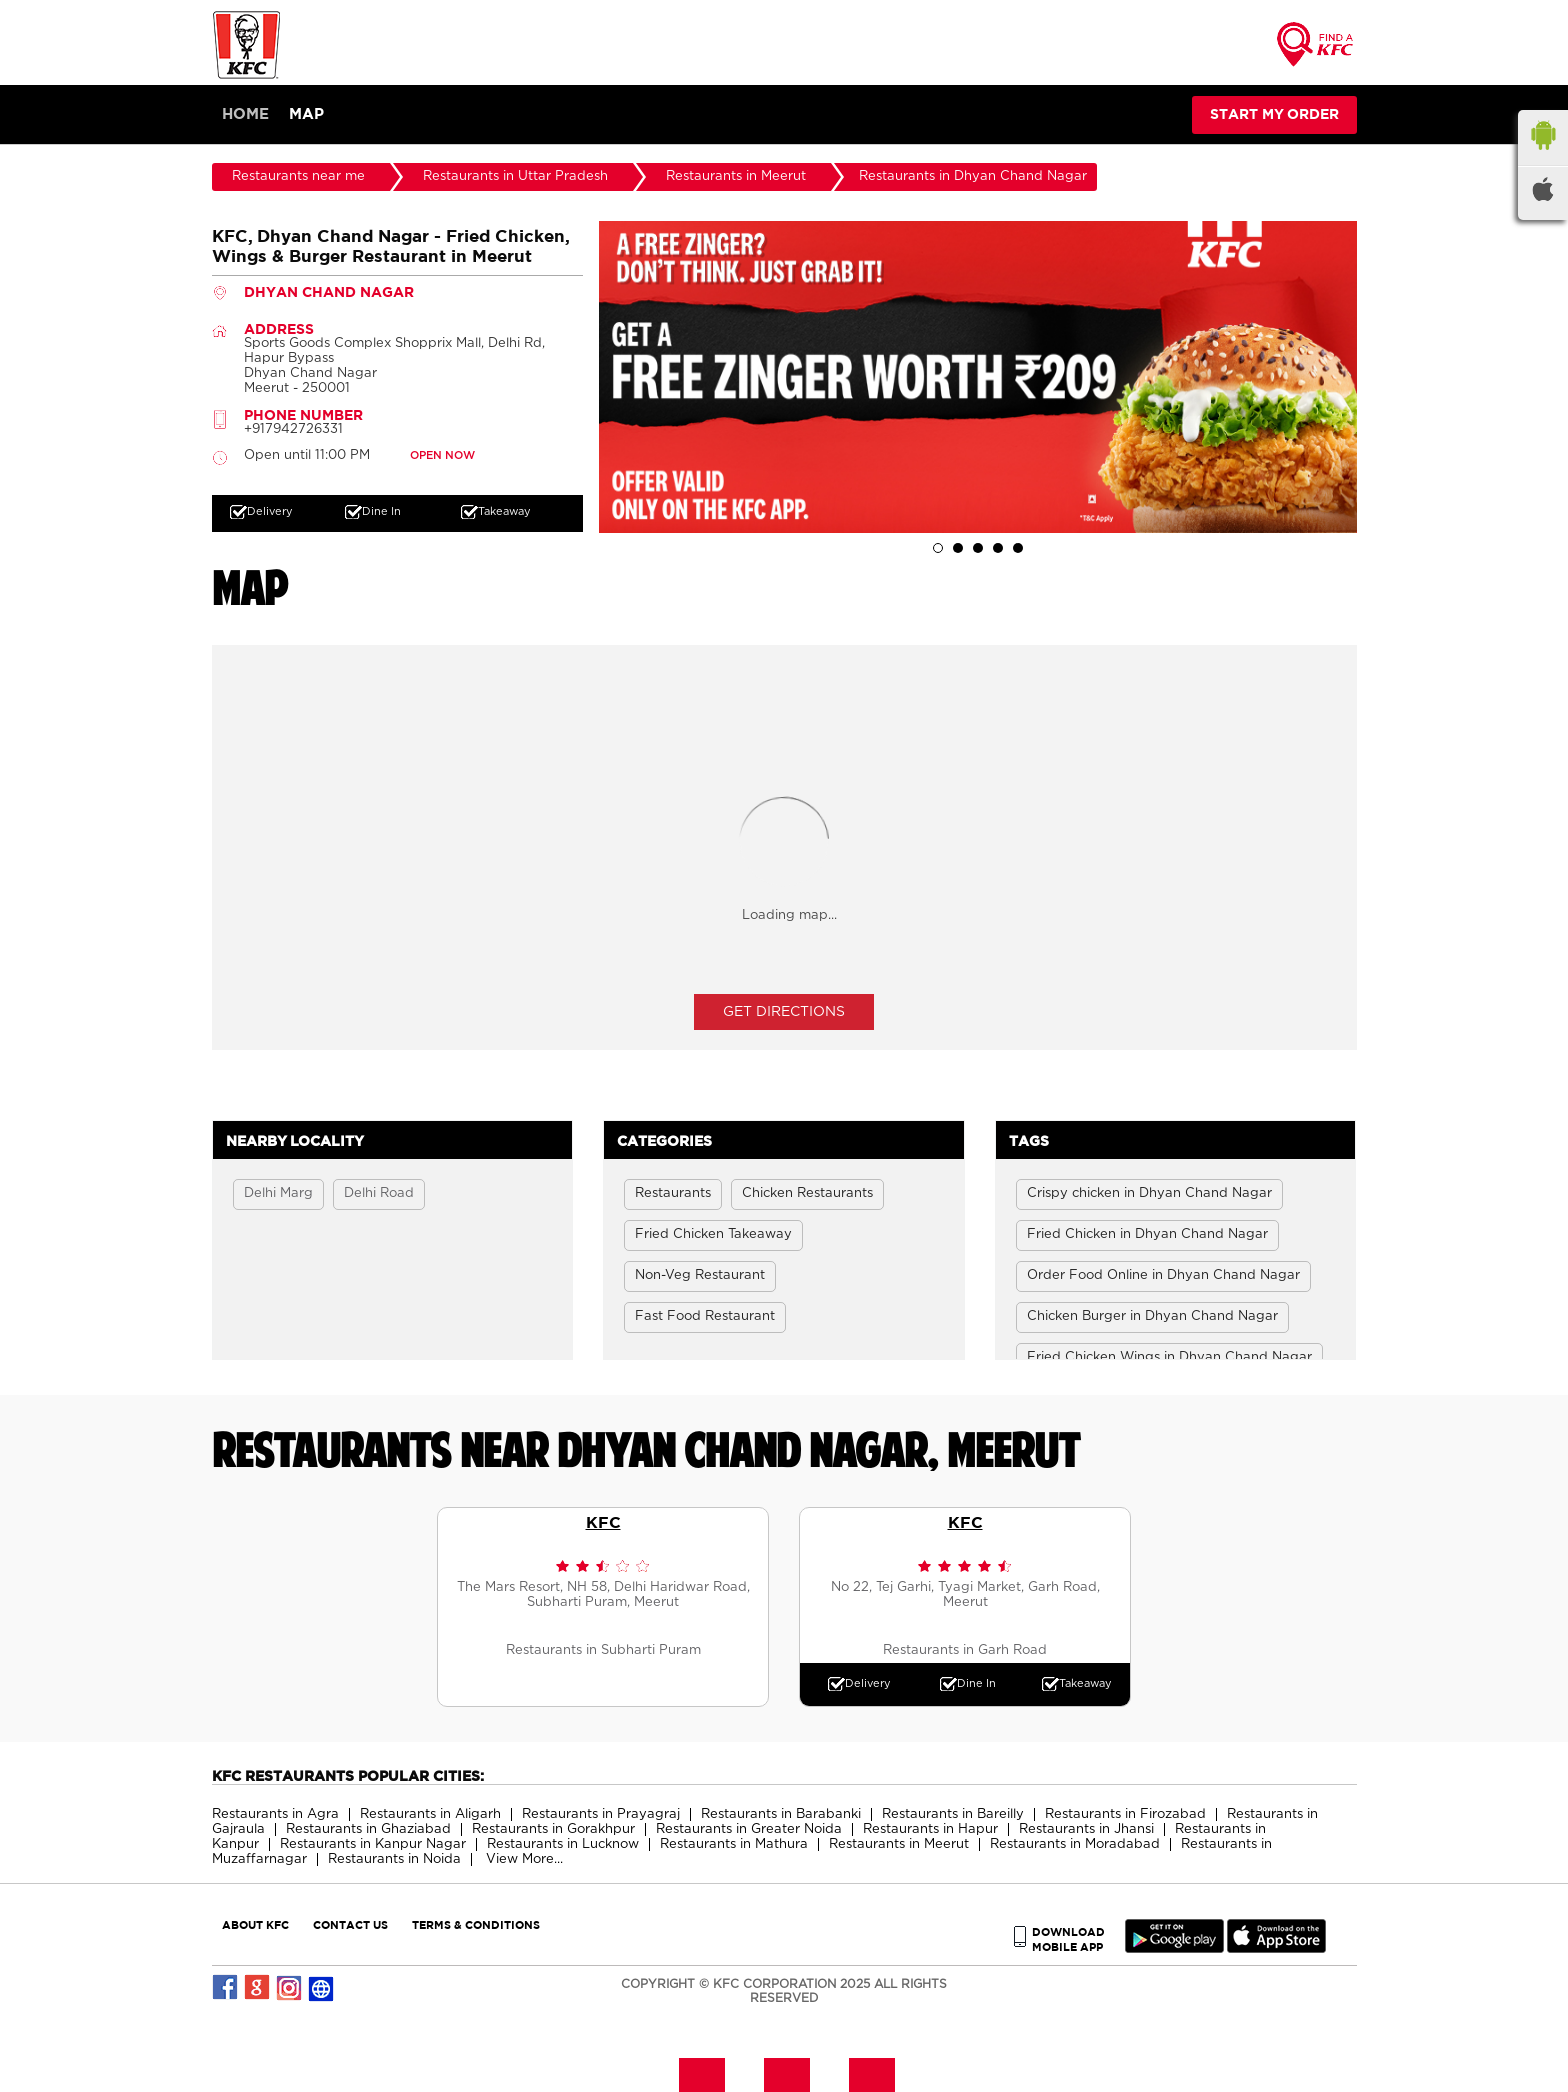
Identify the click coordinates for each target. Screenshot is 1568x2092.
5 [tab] (1018, 548)
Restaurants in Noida (394, 1859)
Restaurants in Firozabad (1125, 1814)
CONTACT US (350, 1924)
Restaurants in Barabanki (781, 1814)
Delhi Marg (278, 1193)
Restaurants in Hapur (930, 1829)
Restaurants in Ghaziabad (368, 1829)
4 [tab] (998, 548)
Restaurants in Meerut (899, 1844)
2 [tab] (958, 548)
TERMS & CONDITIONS (476, 1924)
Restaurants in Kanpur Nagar (373, 1844)
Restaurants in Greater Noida (749, 1829)
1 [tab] (938, 548)
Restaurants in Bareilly (953, 1814)
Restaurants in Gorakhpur (553, 1829)
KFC (603, 1522)
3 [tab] (978, 548)
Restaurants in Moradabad (1075, 1844)
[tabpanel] (978, 377)
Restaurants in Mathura (734, 1844)
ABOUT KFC (255, 1924)
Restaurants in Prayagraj (601, 1814)
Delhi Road (379, 1193)
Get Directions (784, 1012)
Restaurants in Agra (275, 1814)
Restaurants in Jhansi (1086, 1829)
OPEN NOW (442, 455)
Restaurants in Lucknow (563, 1844)
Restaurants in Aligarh (430, 1814)
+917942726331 (293, 429)
